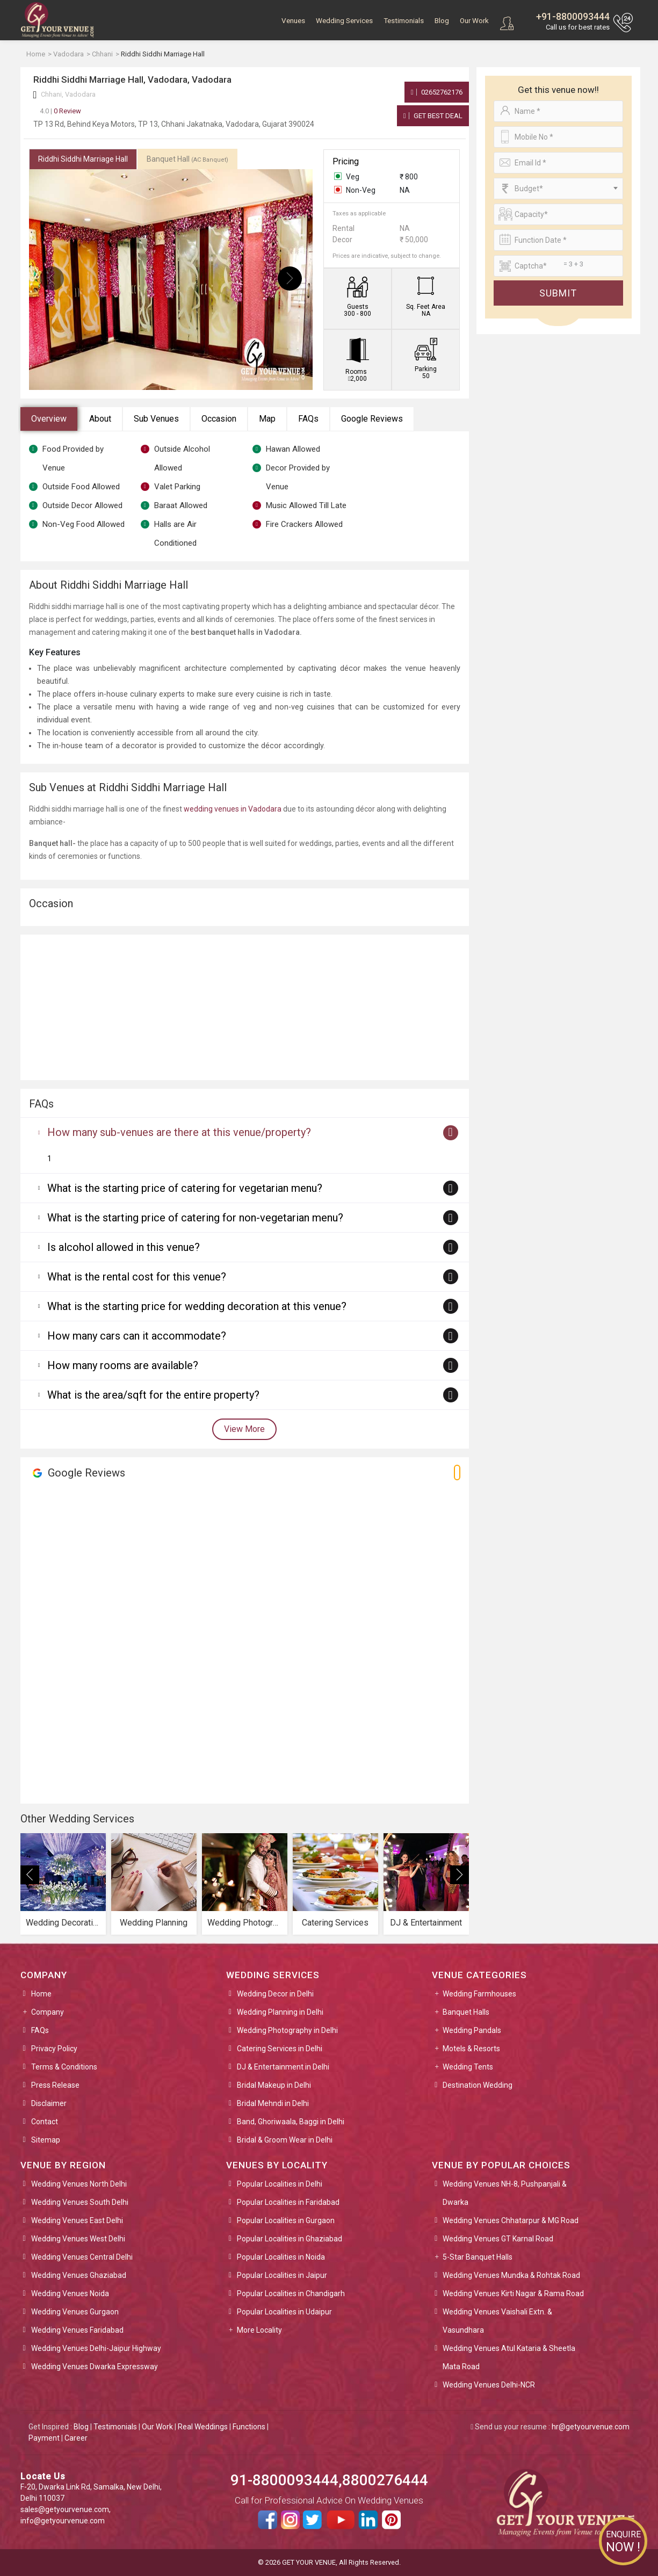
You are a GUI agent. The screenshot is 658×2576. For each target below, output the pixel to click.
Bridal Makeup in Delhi (274, 2085)
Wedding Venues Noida (70, 2293)
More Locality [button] (259, 2330)
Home (41, 1993)
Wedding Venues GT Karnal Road (498, 2238)
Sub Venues (156, 419)
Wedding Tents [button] (468, 2067)
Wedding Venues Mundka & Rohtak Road (511, 2275)
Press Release (55, 2085)
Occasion (218, 419)
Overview (49, 419)
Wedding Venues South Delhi (79, 2202)
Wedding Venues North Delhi (79, 2184)
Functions (249, 2426)
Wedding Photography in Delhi (287, 2030)
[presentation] (52, 278)
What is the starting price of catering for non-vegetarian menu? (195, 1217)
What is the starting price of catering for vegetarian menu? (184, 1188)
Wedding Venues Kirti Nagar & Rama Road (513, 2293)
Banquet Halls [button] (466, 2012)
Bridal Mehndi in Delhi (273, 2103)
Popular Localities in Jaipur (282, 2275)
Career (76, 2438)
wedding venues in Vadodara (232, 809)
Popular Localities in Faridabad (288, 2202)
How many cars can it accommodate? (136, 1335)
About (100, 419)
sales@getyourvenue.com (64, 2509)
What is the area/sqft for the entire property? (153, 1394)
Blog (442, 21)
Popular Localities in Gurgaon (286, 2220)
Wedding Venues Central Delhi (82, 2257)
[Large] (558, 266)
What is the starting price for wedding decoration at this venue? (196, 1306)
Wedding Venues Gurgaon (75, 2311)
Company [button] (47, 2012)
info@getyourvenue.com (62, 2520)
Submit (558, 293)
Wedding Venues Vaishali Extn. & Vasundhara (497, 2320)
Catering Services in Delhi (279, 2048)
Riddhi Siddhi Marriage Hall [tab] (83, 159)
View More (244, 1429)
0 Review (60, 111)
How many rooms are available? (122, 1365)
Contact (44, 2121)
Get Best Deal (432, 116)
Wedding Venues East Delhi (77, 2220)
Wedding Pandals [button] (472, 2030)
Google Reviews (372, 419)
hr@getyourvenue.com (591, 2426)
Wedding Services (344, 21)
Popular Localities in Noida (281, 2257)
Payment (44, 2438)
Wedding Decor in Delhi (275, 1993)
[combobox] (558, 188)
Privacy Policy (54, 2048)
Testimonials (404, 21)
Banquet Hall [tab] (187, 159)
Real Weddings (203, 2426)
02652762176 (436, 92)
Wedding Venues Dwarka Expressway (94, 2366)
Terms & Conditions (64, 2067)
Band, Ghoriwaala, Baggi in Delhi (290, 2121)
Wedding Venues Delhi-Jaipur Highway (96, 2348)
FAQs (308, 419)
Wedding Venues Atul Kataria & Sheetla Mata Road (509, 2357)
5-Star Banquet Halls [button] (477, 2257)
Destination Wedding (477, 2085)
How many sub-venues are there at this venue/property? (179, 1132)
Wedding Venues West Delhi (78, 2238)
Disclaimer (49, 2103)
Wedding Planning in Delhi (280, 2012)
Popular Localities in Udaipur (284, 2311)
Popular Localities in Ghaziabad (289, 2238)
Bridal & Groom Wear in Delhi (284, 2140)
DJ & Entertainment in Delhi (283, 2067)
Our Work (474, 21)
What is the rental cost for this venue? (136, 1276)
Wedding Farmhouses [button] (479, 1993)
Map (267, 419)
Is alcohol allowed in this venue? (123, 1247)
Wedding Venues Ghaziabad (78, 2275)
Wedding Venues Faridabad (77, 2330)
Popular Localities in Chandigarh (291, 2293)
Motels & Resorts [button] (471, 2048)
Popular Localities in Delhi (279, 2184)
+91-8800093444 (573, 16)
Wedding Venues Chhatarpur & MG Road (511, 2220)
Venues (293, 21)
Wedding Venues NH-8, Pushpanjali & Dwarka (505, 2193)
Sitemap (45, 2140)
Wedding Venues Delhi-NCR (489, 2384)
